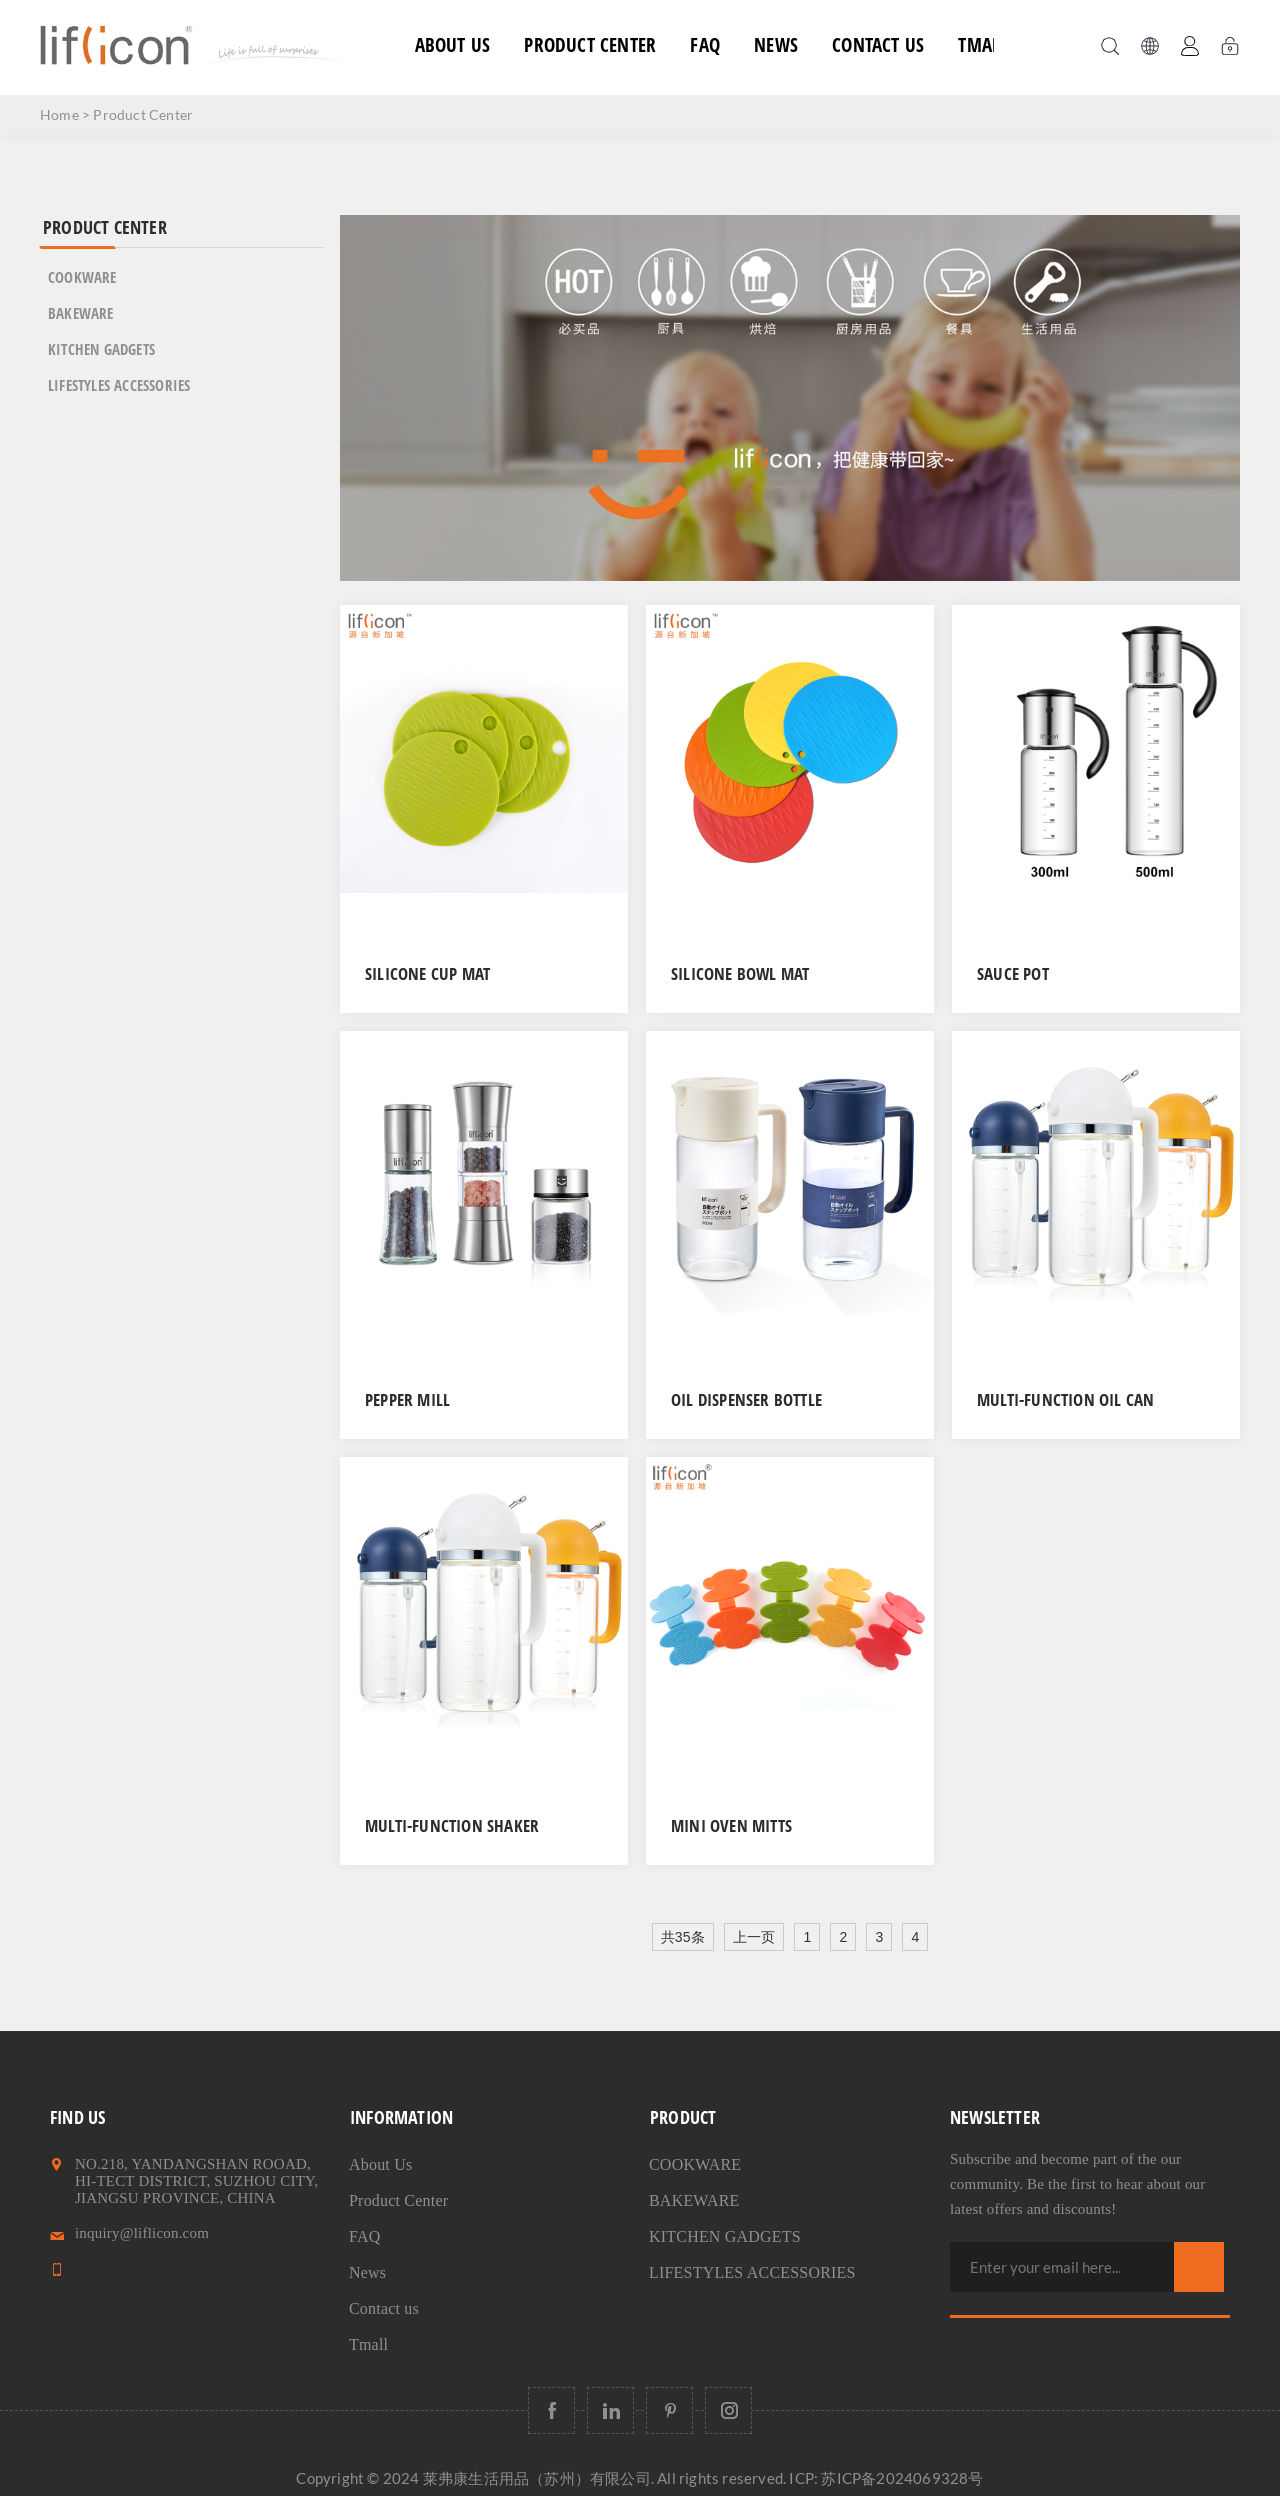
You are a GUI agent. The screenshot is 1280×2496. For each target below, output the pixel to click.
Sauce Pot (1013, 973)
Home (59, 114)
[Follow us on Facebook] (551, 2410)
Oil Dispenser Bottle (746, 1399)
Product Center (590, 45)
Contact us (878, 45)
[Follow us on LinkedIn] (610, 2410)
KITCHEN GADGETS (101, 349)
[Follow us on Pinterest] (669, 2410)
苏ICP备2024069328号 (902, 2478)
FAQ (705, 45)
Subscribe (1199, 2267)
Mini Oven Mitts (731, 1825)
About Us (453, 45)
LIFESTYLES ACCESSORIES (119, 385)
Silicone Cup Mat (427, 973)
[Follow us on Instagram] (728, 2410)
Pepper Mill (407, 1399)
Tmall (983, 45)
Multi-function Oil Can (1065, 1399)
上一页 (754, 1937)
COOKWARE (82, 277)
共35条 (683, 1937)
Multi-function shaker (452, 1825)
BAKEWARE (81, 313)
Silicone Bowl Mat (740, 973)
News (776, 45)
